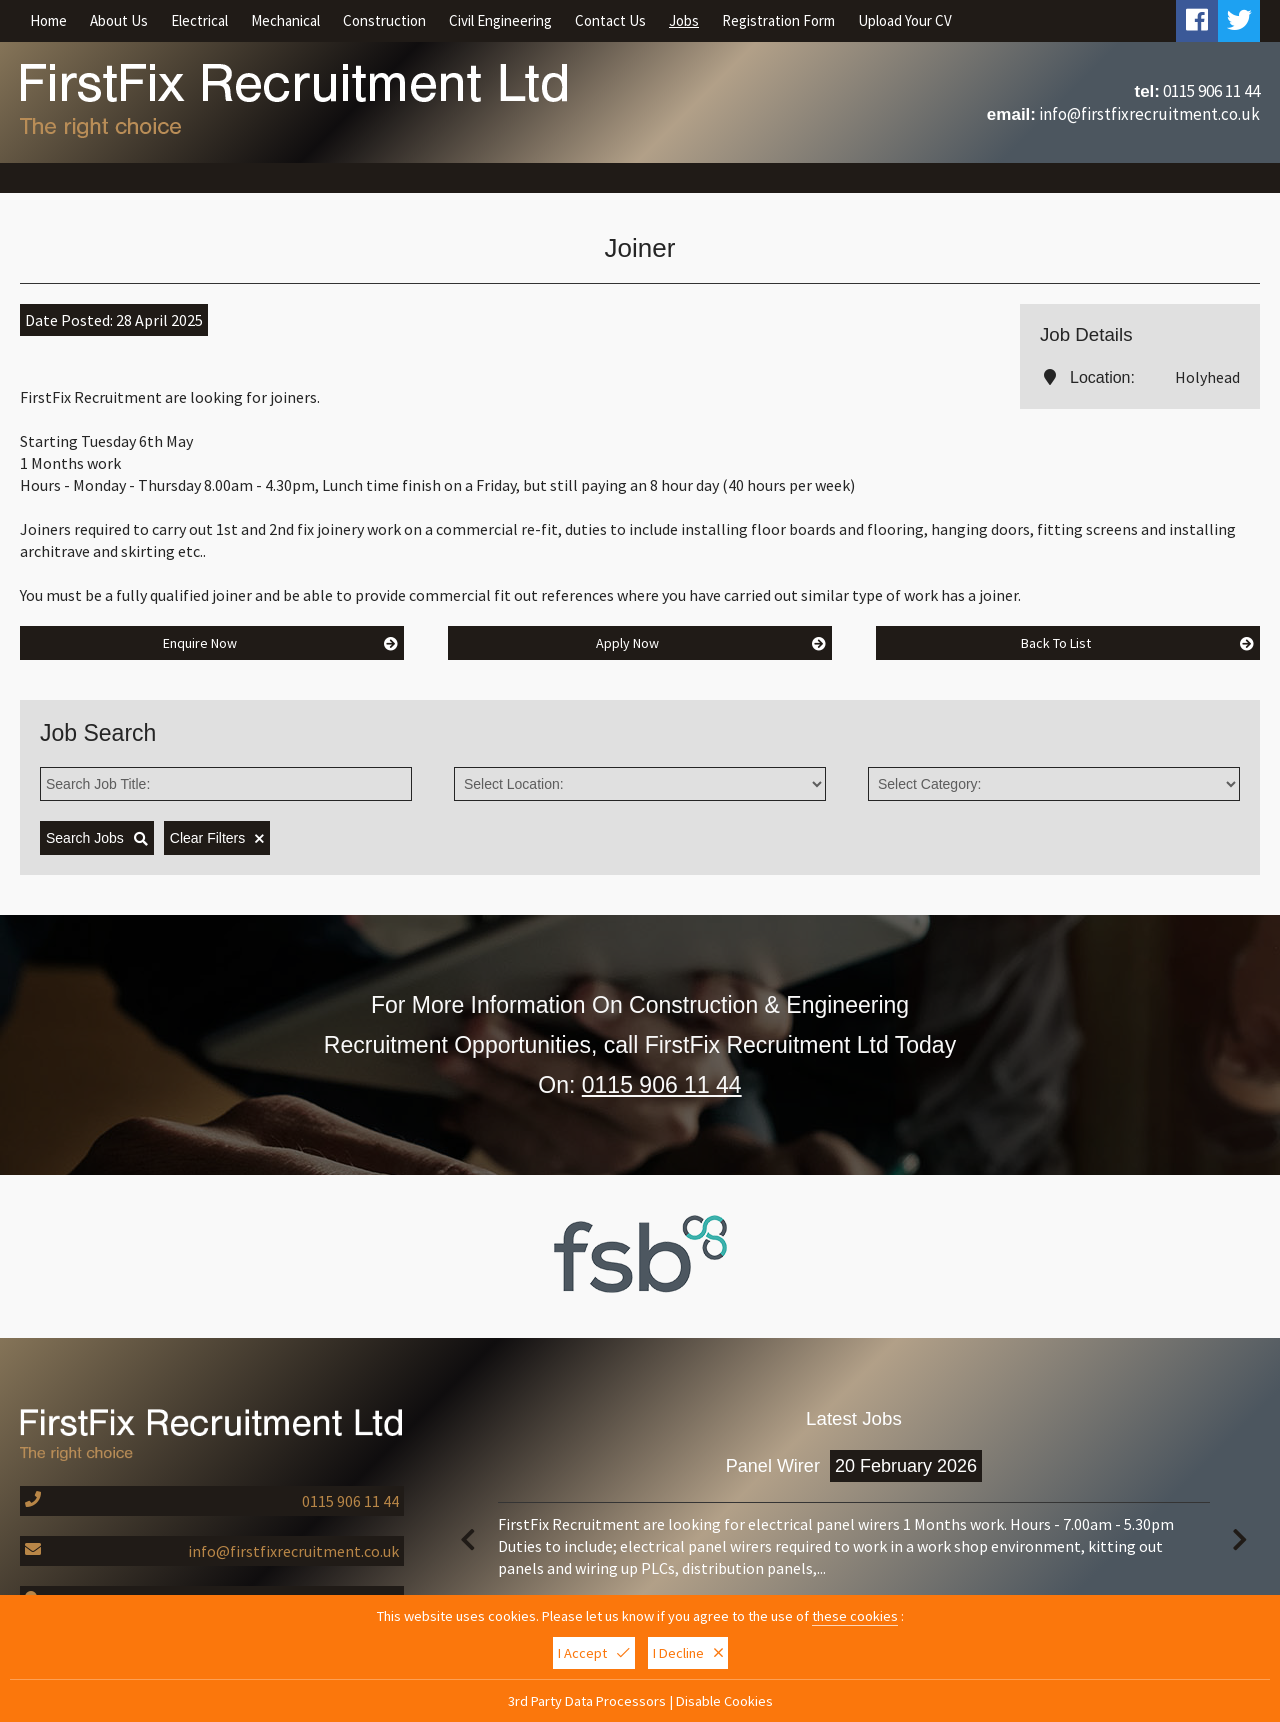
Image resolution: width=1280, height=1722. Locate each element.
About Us (119, 20)
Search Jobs (97, 838)
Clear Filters (217, 838)
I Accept (594, 1655)
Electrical (199, 20)
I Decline (688, 1655)
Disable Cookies (724, 1703)
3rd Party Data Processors (587, 1703)
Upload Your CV (905, 20)
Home (48, 20)
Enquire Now (280, 643)
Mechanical (285, 20)
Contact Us (610, 20)
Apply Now (711, 643)
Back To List (1137, 643)
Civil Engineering (500, 20)
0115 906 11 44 (1211, 91)
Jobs (684, 20)
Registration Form (778, 20)
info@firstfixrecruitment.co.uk (1149, 114)
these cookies (855, 1618)
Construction (384, 20)
